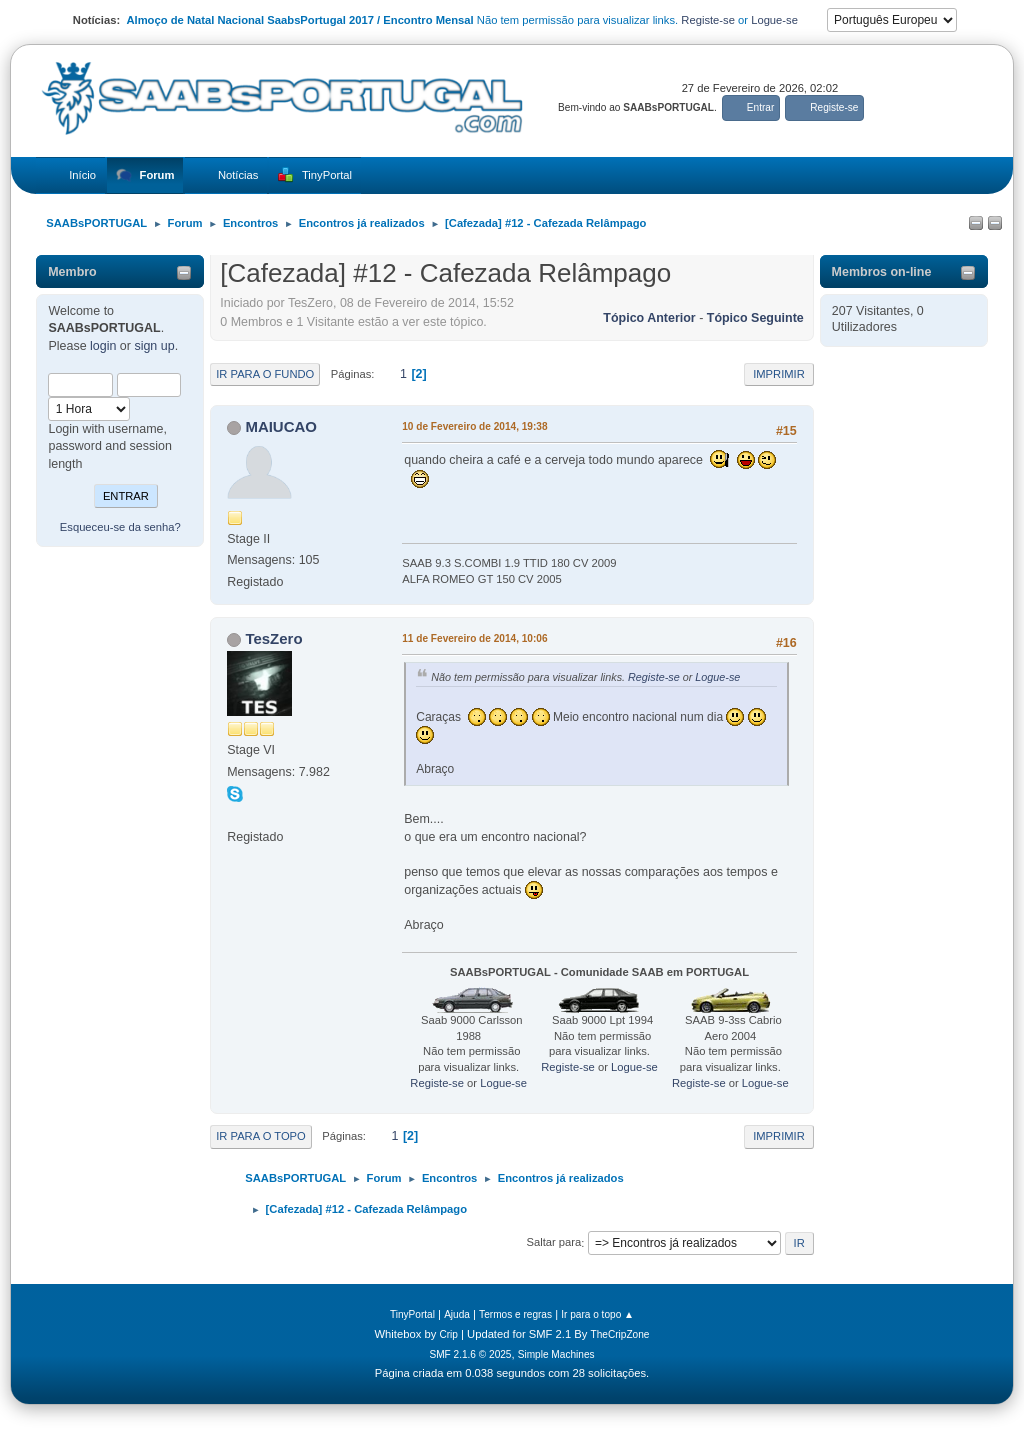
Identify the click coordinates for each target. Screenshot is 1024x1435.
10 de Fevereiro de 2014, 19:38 (474, 426)
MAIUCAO (281, 426)
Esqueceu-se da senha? (120, 527)
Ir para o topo (261, 1136)
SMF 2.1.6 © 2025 (470, 1354)
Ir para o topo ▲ (597, 1314)
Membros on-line (882, 272)
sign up (154, 346)
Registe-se (708, 20)
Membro (72, 272)
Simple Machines (556, 1354)
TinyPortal (412, 1314)
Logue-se (774, 20)
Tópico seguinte (755, 318)
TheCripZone (620, 1334)
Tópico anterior (649, 318)
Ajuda (457, 1314)
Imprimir (779, 374)
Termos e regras (515, 1314)
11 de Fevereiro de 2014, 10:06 (474, 638)
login (103, 346)
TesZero (273, 638)
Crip (448, 1334)
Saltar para (553, 1243)
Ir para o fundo (265, 374)
